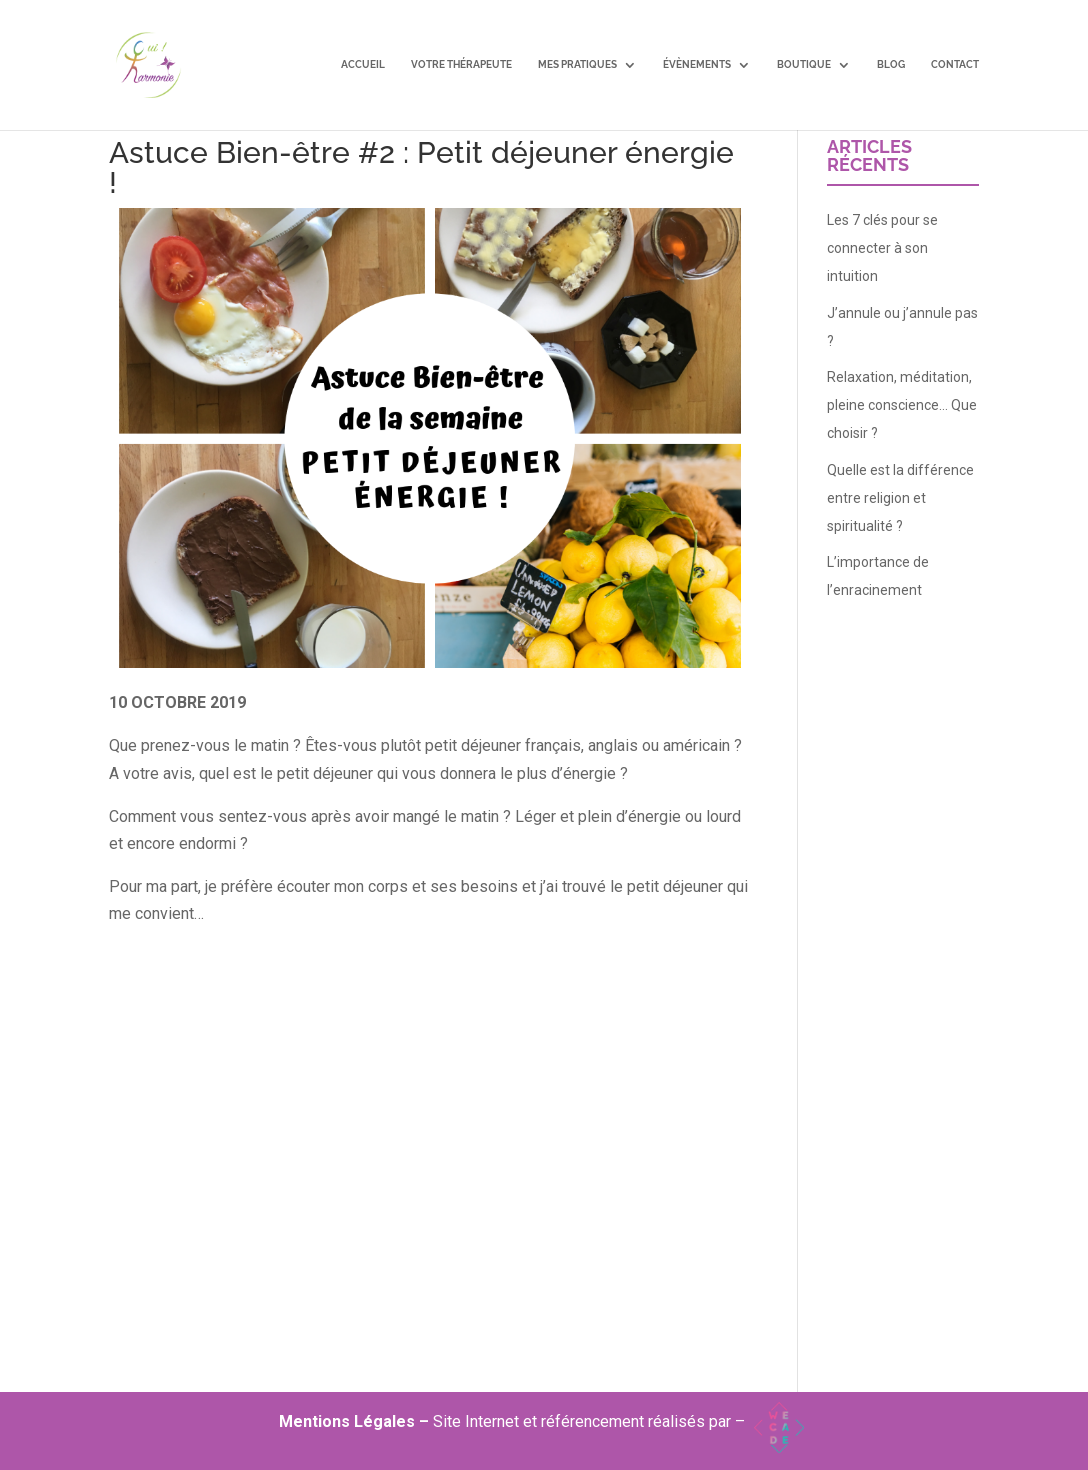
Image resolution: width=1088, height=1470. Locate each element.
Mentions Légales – (356, 1421)
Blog (891, 65)
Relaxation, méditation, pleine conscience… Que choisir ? (902, 405)
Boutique (804, 65)
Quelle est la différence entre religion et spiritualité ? (900, 498)
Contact (955, 65)
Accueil (363, 65)
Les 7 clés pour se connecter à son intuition (882, 248)
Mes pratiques (577, 65)
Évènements (697, 65)
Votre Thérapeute (461, 65)
